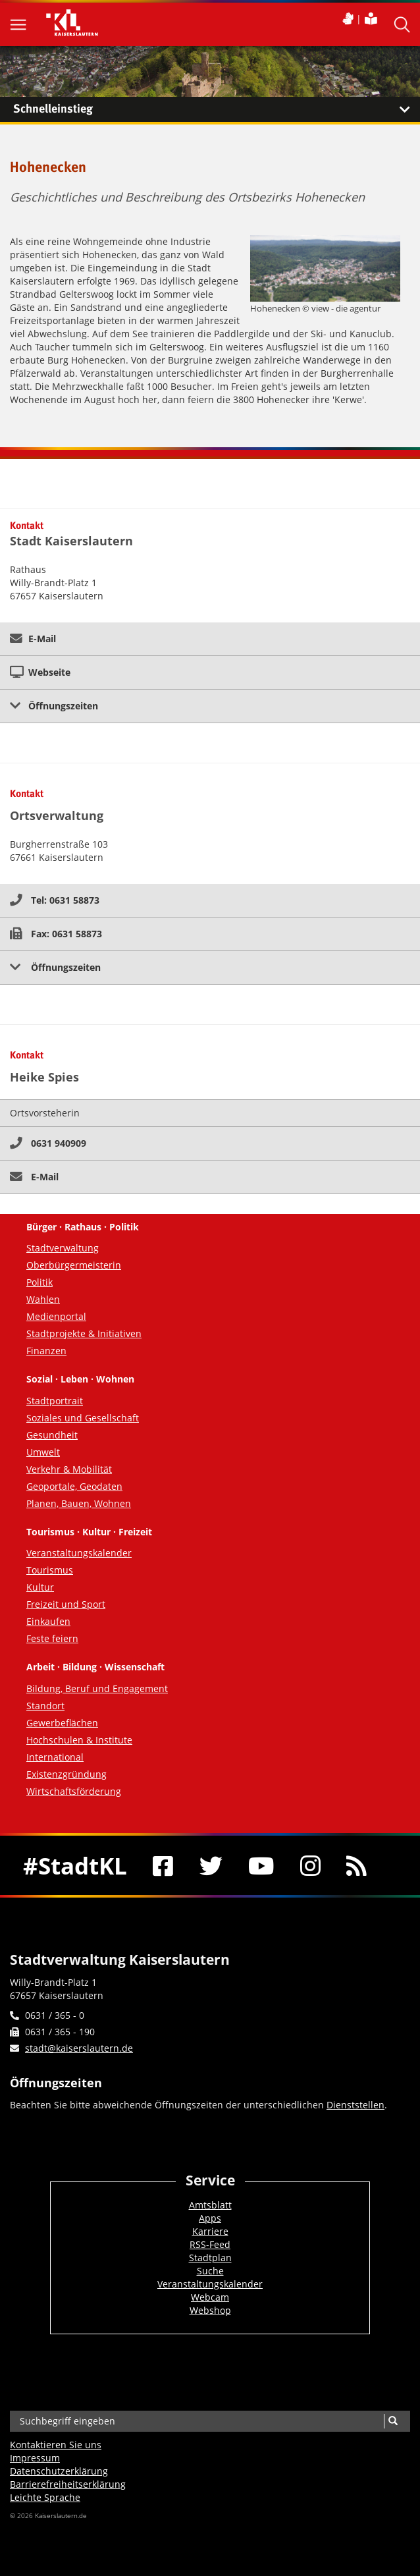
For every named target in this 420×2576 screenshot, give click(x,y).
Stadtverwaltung (62, 1248)
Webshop (210, 2310)
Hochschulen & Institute (79, 1740)
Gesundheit (52, 1435)
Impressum (35, 2458)
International (55, 1757)
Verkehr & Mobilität (69, 1469)
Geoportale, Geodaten (74, 1486)
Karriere (210, 2231)
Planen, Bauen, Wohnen (78, 1503)
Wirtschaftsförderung (73, 1791)
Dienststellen (355, 2104)
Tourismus (49, 1570)
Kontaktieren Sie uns (55, 2444)
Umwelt (43, 1452)
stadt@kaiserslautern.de (79, 2048)
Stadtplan (210, 2257)
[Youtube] (262, 1865)
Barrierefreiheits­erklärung (68, 2484)
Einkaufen (48, 1621)
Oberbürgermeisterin (73, 1265)
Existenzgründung (66, 1774)
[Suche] (393, 2421)
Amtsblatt (210, 2205)
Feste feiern (52, 1638)
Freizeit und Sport (65, 1604)
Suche (210, 2270)
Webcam (210, 2297)
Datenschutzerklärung (59, 2471)
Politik (39, 1282)
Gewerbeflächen (62, 1722)
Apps (210, 2218)
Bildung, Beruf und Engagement (97, 1688)
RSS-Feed (210, 2244)
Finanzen (46, 1350)
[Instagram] (310, 1865)
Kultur (40, 1587)
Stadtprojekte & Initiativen (84, 1333)
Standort (45, 1705)
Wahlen (43, 1299)
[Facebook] (163, 1865)
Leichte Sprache (45, 2497)
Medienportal (56, 1316)
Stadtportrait (54, 1400)
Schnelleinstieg (216, 109)
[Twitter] (211, 1865)
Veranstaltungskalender (79, 1553)
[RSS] (357, 1865)
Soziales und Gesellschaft (82, 1417)
